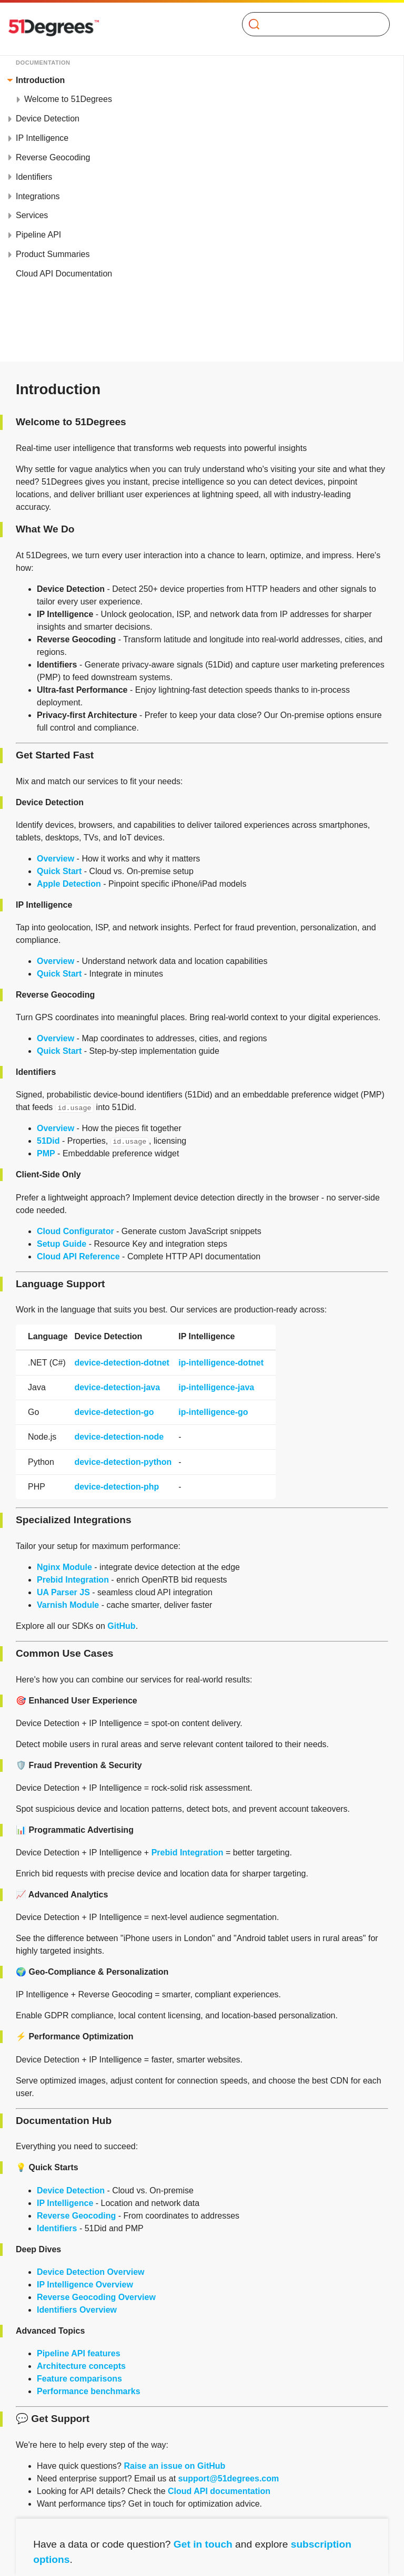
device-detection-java (117, 1387)
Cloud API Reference (78, 1256)
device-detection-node (119, 1436)
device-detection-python (122, 1462)
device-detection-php (116, 1486)
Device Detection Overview (91, 2271)
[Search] (312, 24)
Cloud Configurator (75, 1231)
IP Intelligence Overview (85, 2284)
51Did (48, 1140)
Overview (55, 858)
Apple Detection (69, 883)
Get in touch (203, 2544)
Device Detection (71, 2190)
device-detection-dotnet (121, 1362)
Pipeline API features (78, 2353)
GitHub (121, 1625)
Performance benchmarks (88, 2391)
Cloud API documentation (219, 2491)
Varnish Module (68, 1604)
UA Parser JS (63, 1592)
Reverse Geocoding (76, 2215)
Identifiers (57, 2228)
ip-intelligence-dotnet (221, 1362)
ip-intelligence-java (216, 1387)
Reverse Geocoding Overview (96, 2297)
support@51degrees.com (228, 2478)
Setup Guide (61, 1243)
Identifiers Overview (77, 2309)
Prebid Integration (73, 1579)
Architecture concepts (81, 2366)
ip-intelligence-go (213, 1412)
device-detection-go (114, 1412)
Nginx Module (64, 1567)
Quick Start (59, 871)
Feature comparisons (79, 2378)
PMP (46, 1153)
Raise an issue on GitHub (174, 2465)
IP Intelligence (65, 2203)
